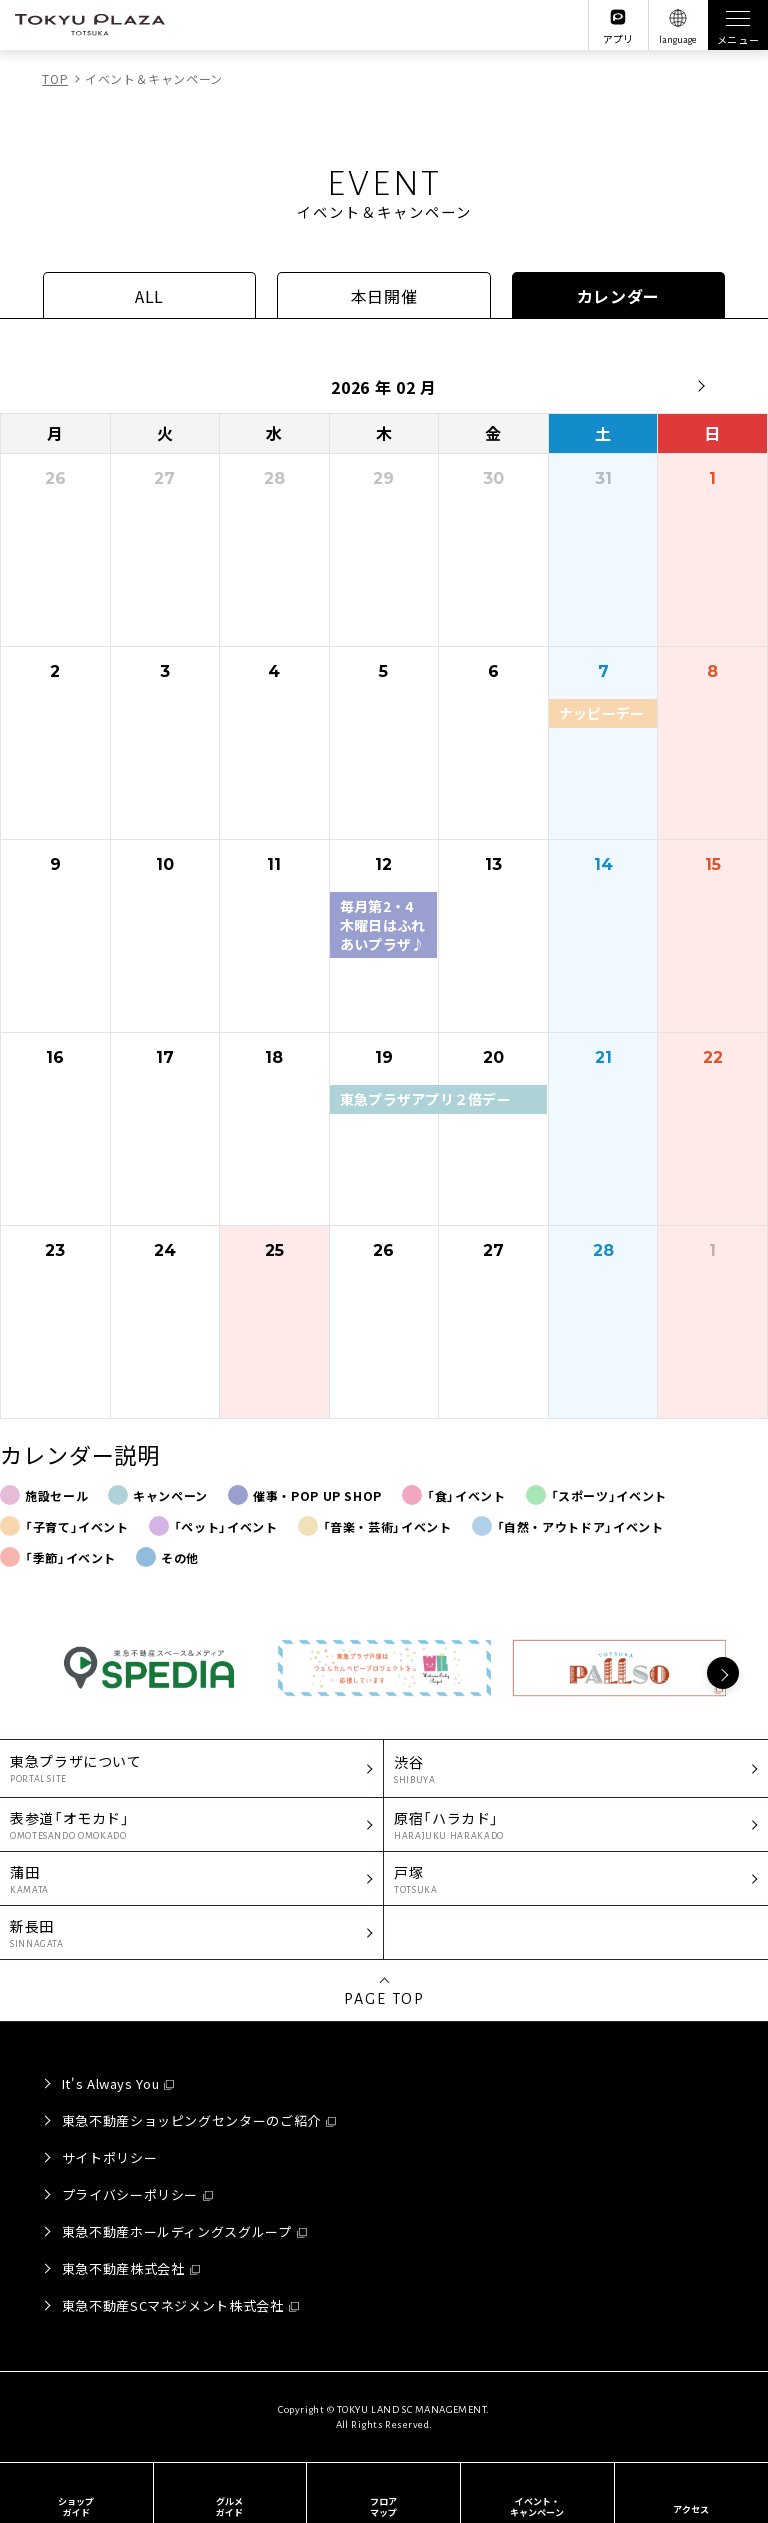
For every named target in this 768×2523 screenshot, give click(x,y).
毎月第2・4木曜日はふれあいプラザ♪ (383, 924)
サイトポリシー (109, 2157)
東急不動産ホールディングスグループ (177, 2231)
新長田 (191, 1933)
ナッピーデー (602, 713)
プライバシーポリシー (130, 2194)
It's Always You (111, 2083)
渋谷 (576, 1769)
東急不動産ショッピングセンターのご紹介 (191, 2120)
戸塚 (576, 1879)
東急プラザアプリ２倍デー (425, 1099)
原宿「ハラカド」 (576, 1825)
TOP (55, 78)
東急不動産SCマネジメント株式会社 (173, 2305)
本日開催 (384, 296)
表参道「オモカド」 (191, 1825)
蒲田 (191, 1879)
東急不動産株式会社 (123, 2268)
